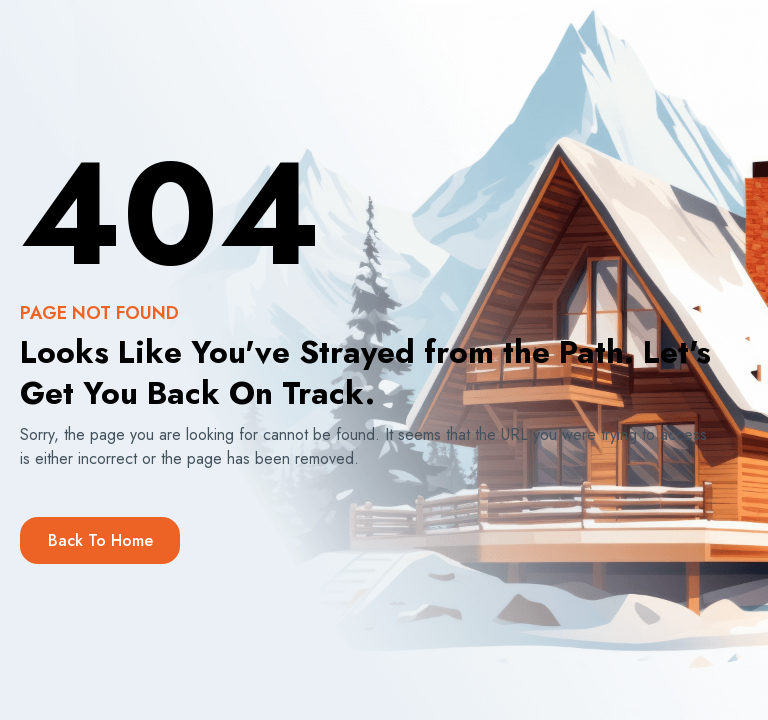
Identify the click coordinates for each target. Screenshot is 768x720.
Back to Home (100, 540)
